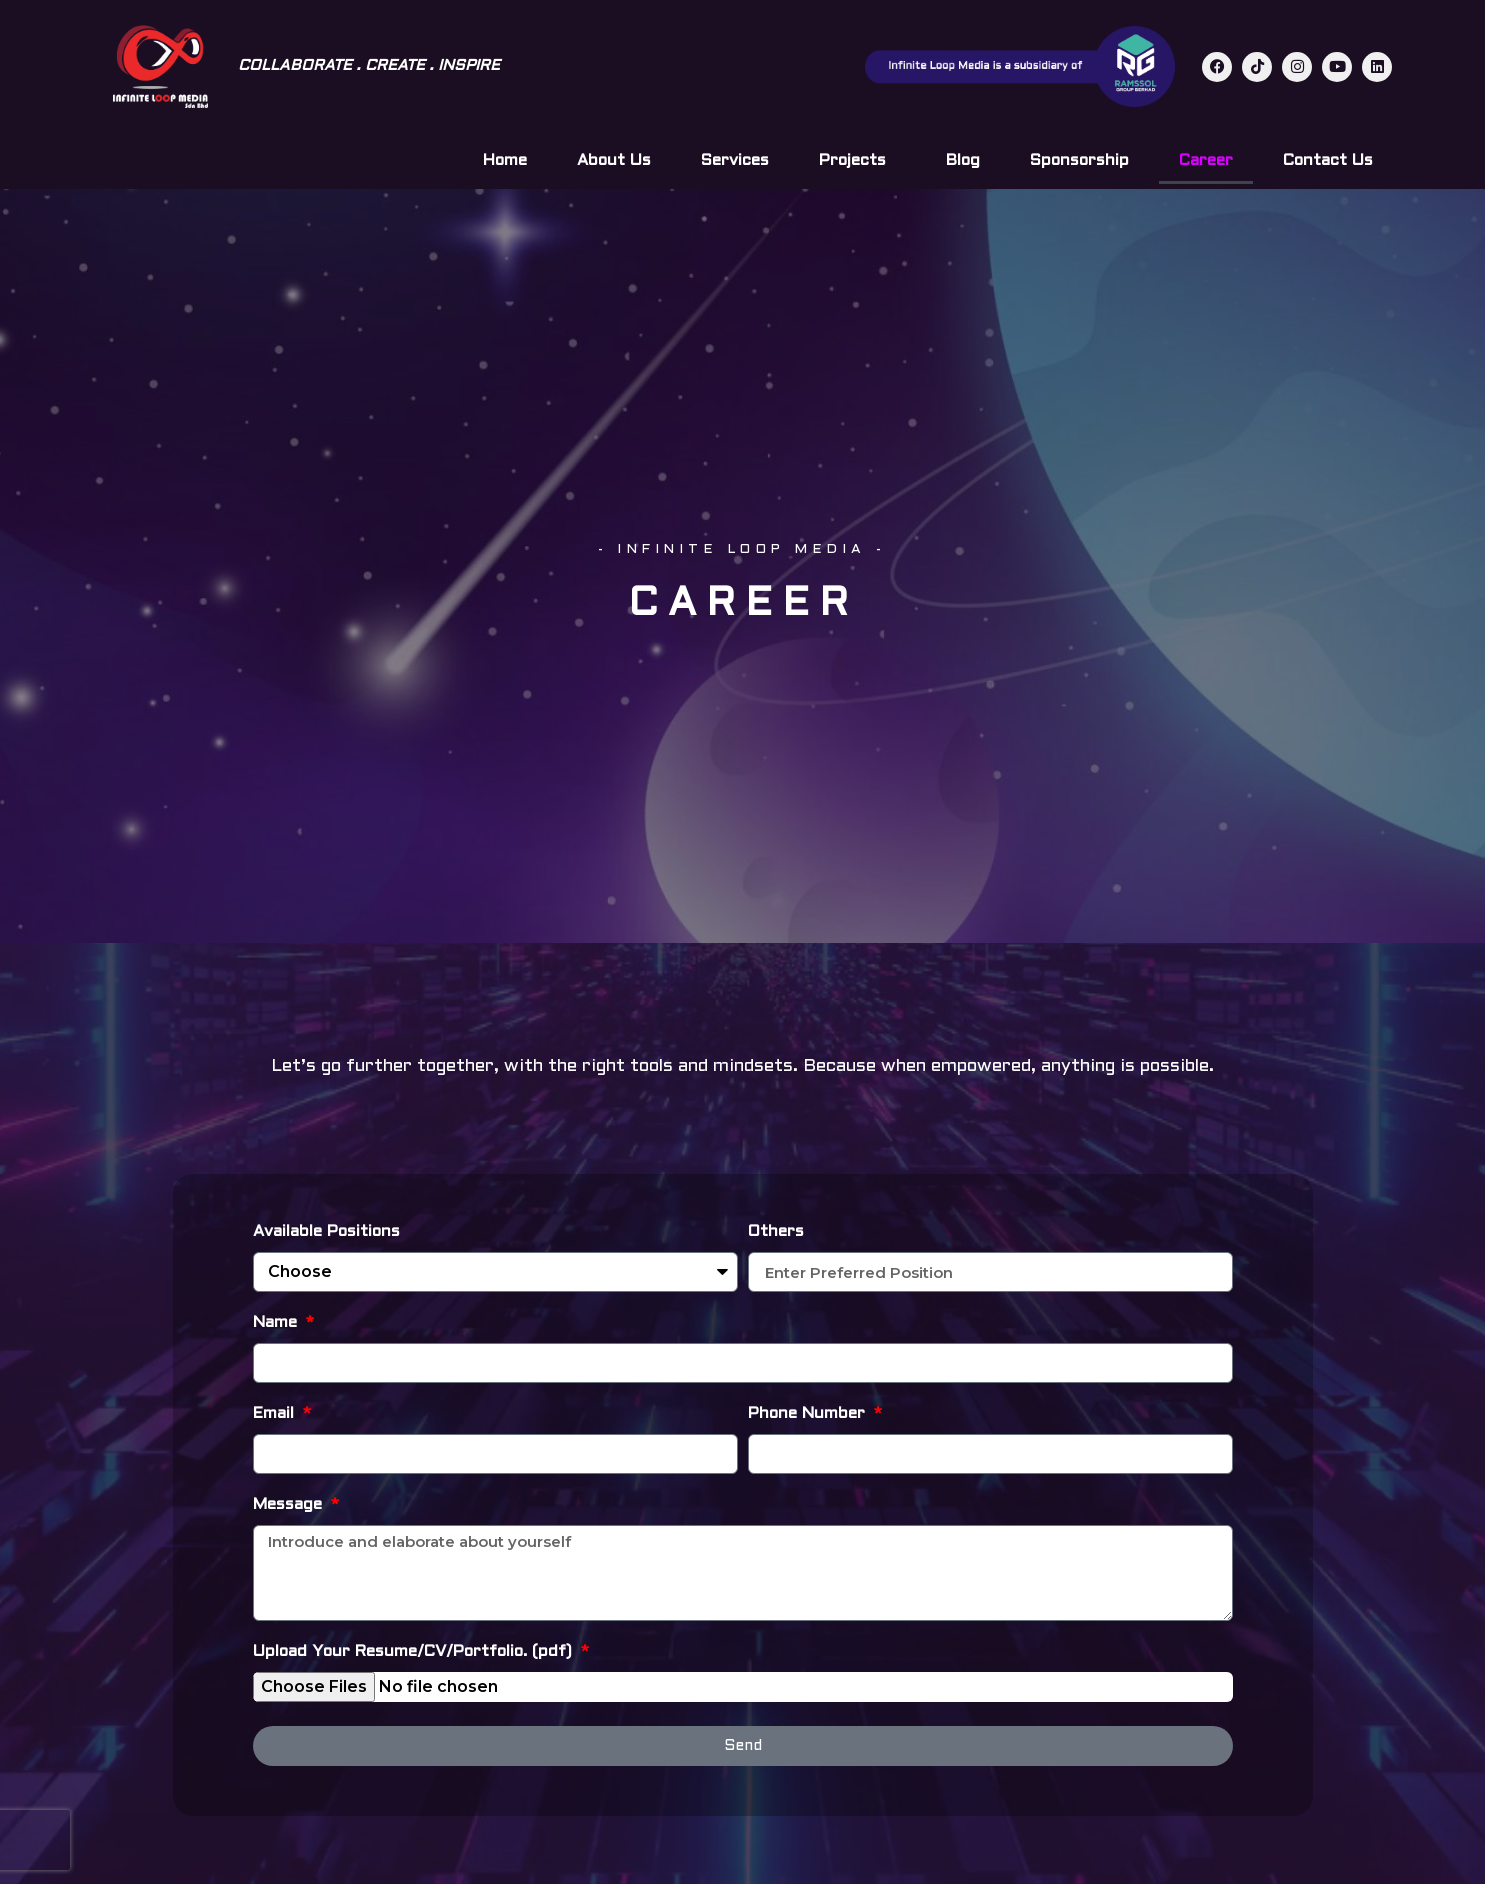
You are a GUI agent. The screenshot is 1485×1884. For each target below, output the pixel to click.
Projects (857, 161)
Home (505, 160)
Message (290, 1504)
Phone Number (809, 1413)
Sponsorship (1079, 160)
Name (277, 1322)
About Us (614, 160)
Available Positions (326, 1231)
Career (1206, 160)
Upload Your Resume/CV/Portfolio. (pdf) (415, 1651)
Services (735, 160)
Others (776, 1231)
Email (276, 1413)
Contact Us (1328, 160)
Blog (963, 160)
